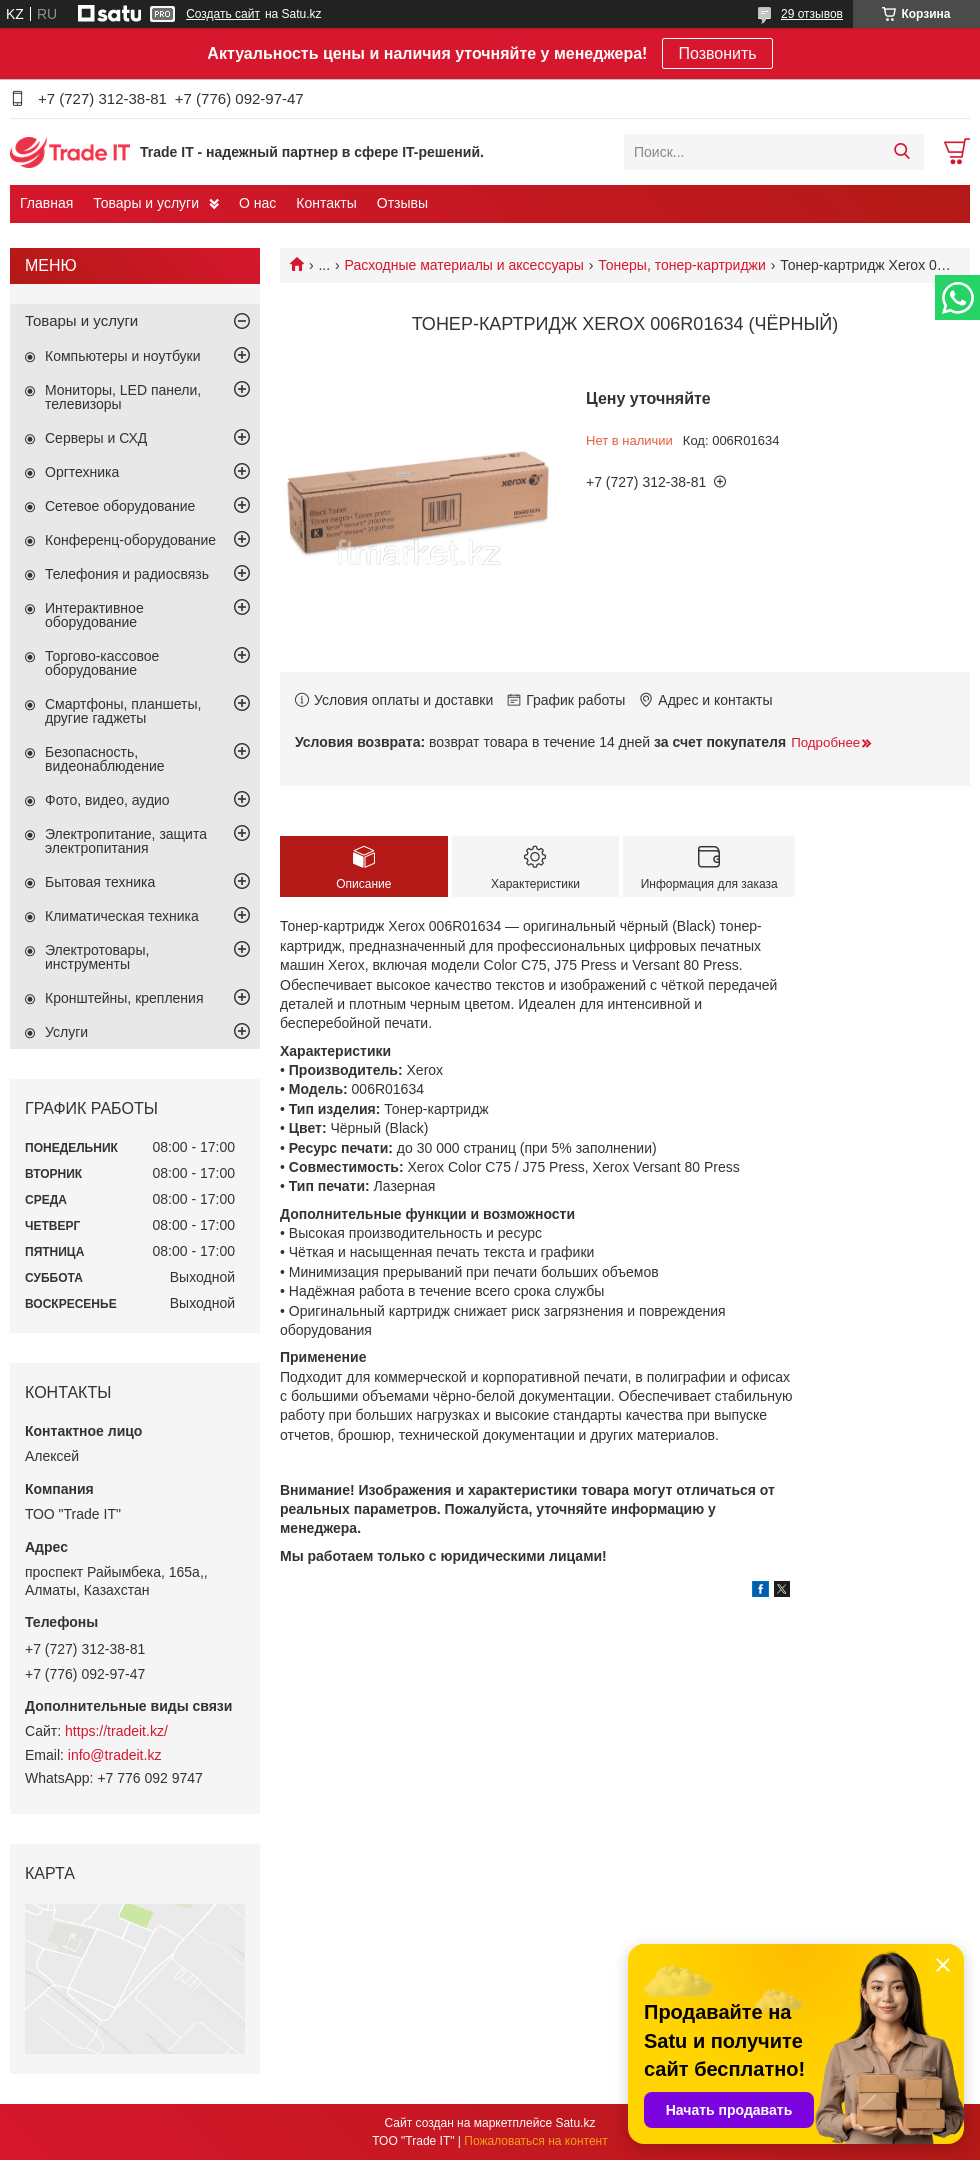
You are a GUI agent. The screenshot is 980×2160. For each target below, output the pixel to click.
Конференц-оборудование (130, 540)
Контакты (326, 203)
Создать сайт (223, 14)
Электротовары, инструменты (97, 957)
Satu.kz (575, 2123)
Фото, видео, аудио (107, 800)
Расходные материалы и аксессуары (464, 265)
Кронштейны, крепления (124, 998)
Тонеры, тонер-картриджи (681, 265)
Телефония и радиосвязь (127, 574)
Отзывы (402, 203)
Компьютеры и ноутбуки (123, 356)
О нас (257, 203)
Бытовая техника (100, 882)
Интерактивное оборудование (94, 615)
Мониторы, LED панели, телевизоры (123, 397)
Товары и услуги (146, 203)
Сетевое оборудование (120, 506)
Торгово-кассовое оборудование (102, 663)
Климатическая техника (122, 916)
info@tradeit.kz (115, 1755)
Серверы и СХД (96, 438)
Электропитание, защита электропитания (126, 841)
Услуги (66, 1032)
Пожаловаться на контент (535, 2141)
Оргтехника (82, 472)
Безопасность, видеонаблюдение (105, 759)
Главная (46, 203)
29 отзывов (812, 14)
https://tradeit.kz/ (116, 1731)
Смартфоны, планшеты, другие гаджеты (123, 711)
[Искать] (901, 152)
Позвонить (717, 53)
